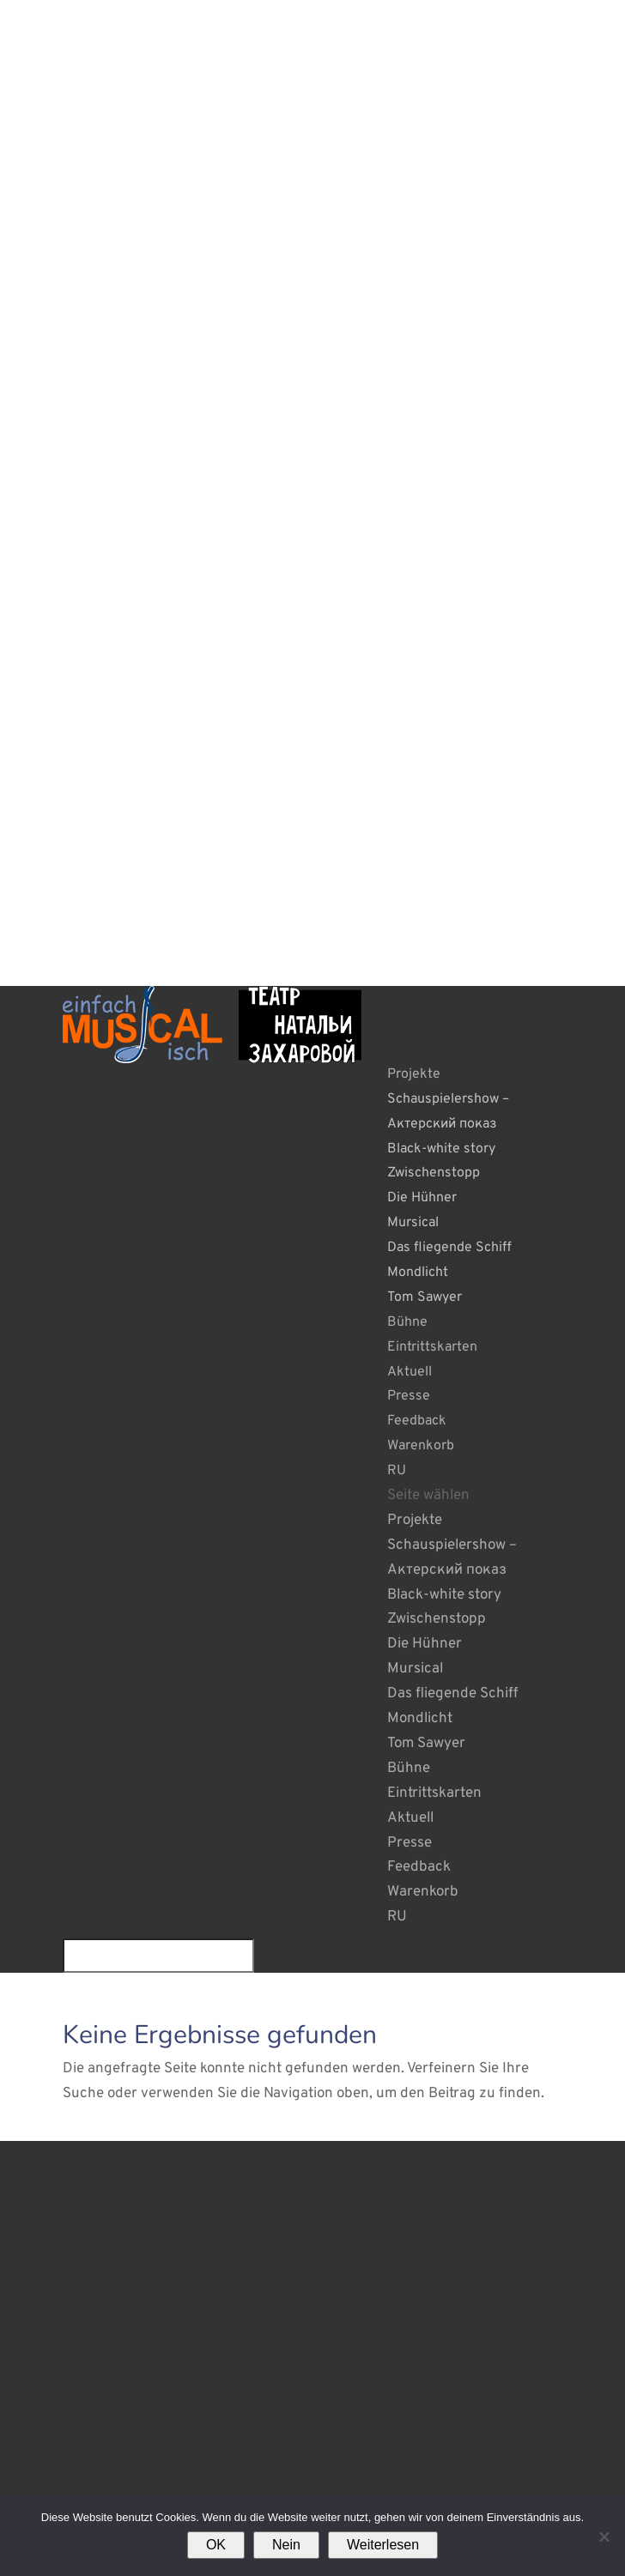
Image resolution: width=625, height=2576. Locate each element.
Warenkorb (420, 1445)
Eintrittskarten (432, 1347)
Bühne (407, 1322)
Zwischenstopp (433, 1173)
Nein (286, 2544)
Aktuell (409, 1372)
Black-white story (441, 1149)
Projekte (413, 1074)
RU (396, 1470)
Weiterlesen (383, 2544)
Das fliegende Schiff (449, 1247)
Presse (408, 1396)
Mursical (413, 1222)
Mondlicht (417, 1272)
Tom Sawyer (424, 1297)
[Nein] (603, 2536)
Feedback (416, 1421)
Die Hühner (422, 1197)
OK (216, 2544)
